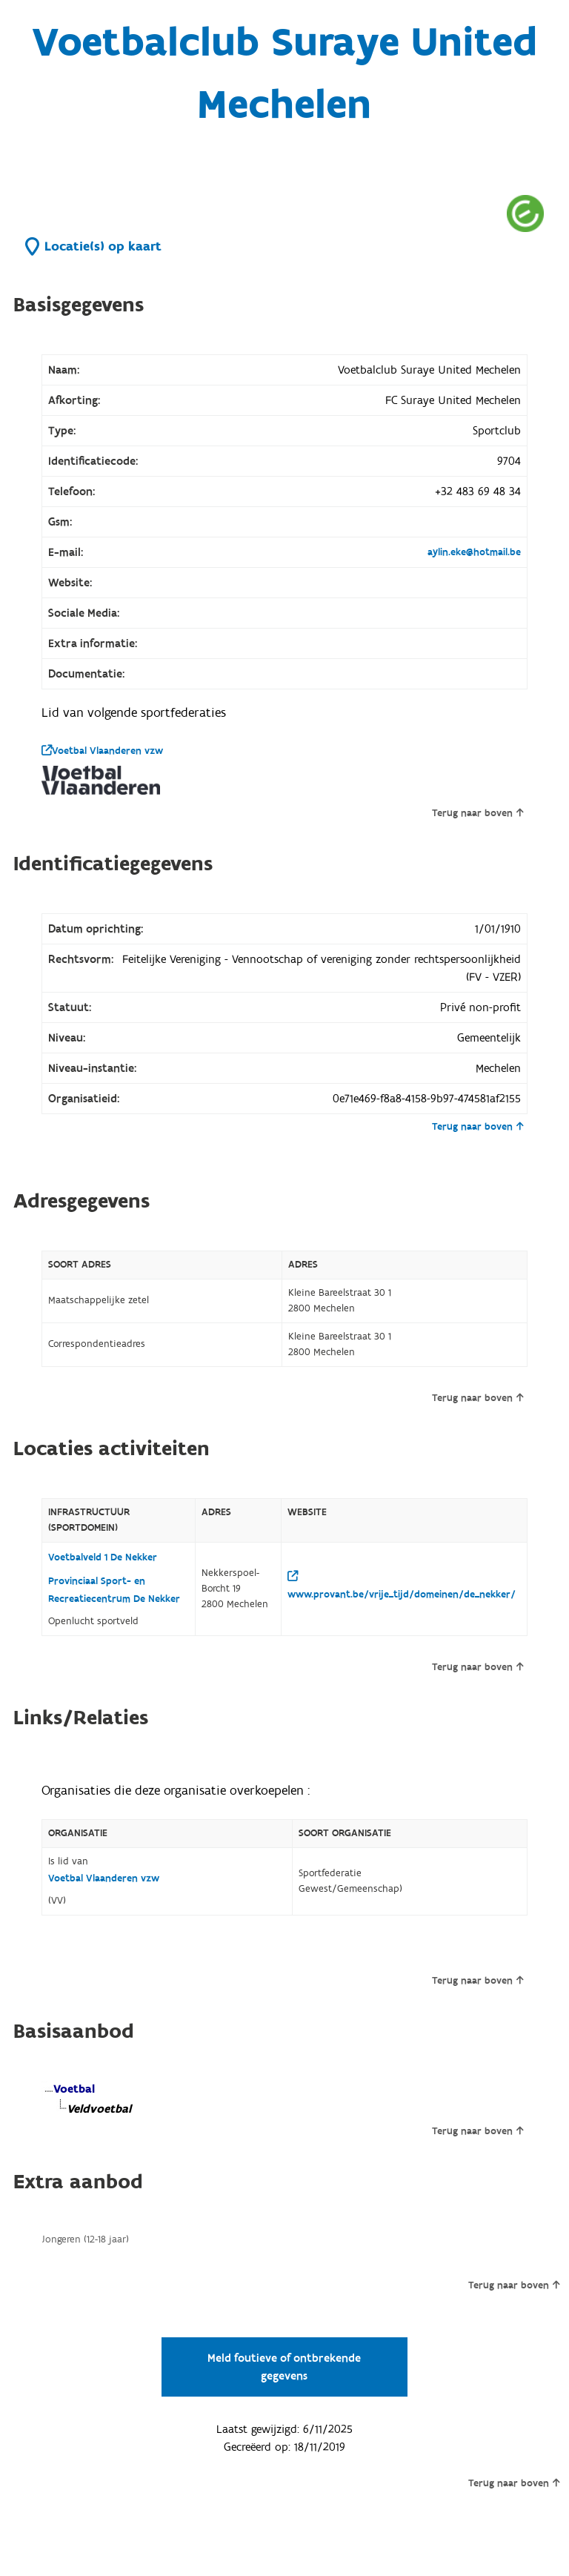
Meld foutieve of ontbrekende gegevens (284, 2367)
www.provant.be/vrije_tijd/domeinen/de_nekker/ (401, 1586)
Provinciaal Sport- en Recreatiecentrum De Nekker (114, 1590)
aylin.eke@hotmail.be (474, 552)
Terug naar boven (477, 813)
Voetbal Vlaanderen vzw (102, 751)
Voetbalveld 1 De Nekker (102, 1557)
